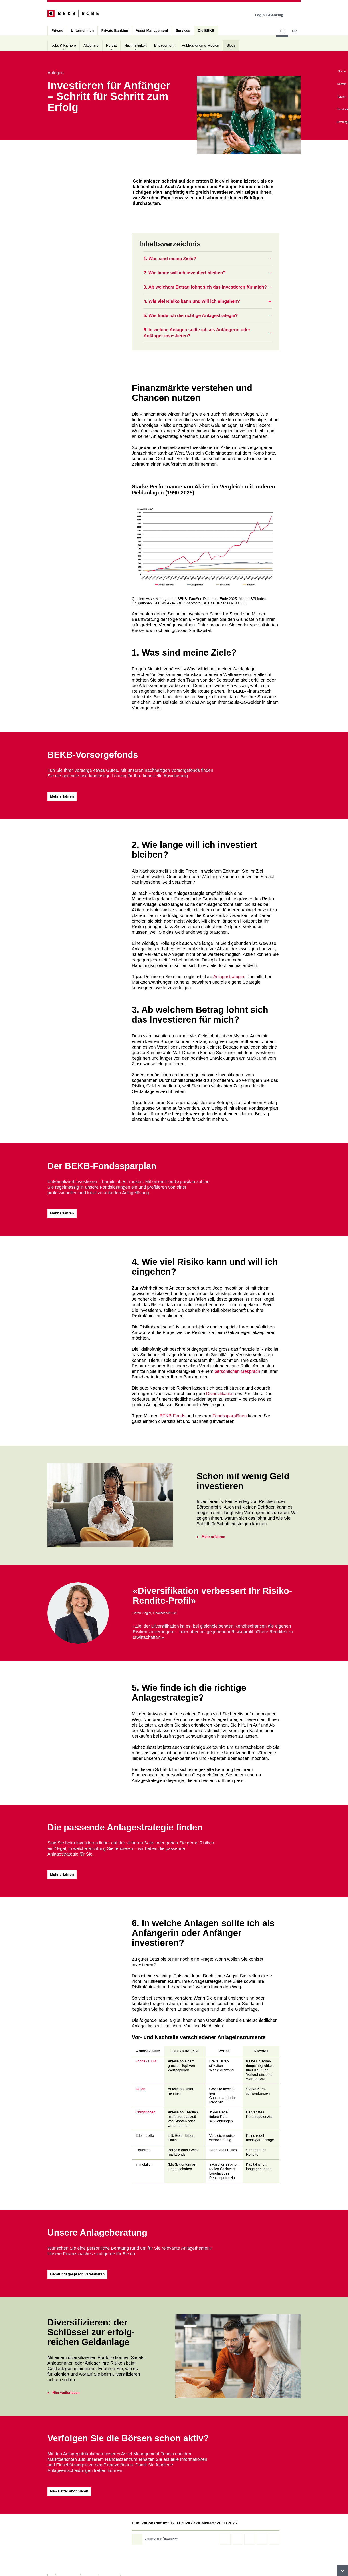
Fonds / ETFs (146, 2064)
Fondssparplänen (229, 1417)
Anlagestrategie (228, 977)
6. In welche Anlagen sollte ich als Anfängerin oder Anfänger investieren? (208, 332)
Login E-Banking (272, 15)
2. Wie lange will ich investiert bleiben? (208, 273)
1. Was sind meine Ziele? (208, 259)
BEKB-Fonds (172, 1417)
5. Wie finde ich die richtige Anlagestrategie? (208, 316)
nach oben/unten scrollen (342, 2570)
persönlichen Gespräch (237, 1373)
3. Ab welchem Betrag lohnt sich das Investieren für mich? (208, 287)
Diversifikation (220, 1395)
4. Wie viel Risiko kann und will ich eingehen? (208, 301)
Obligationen (145, 2115)
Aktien (140, 2091)
